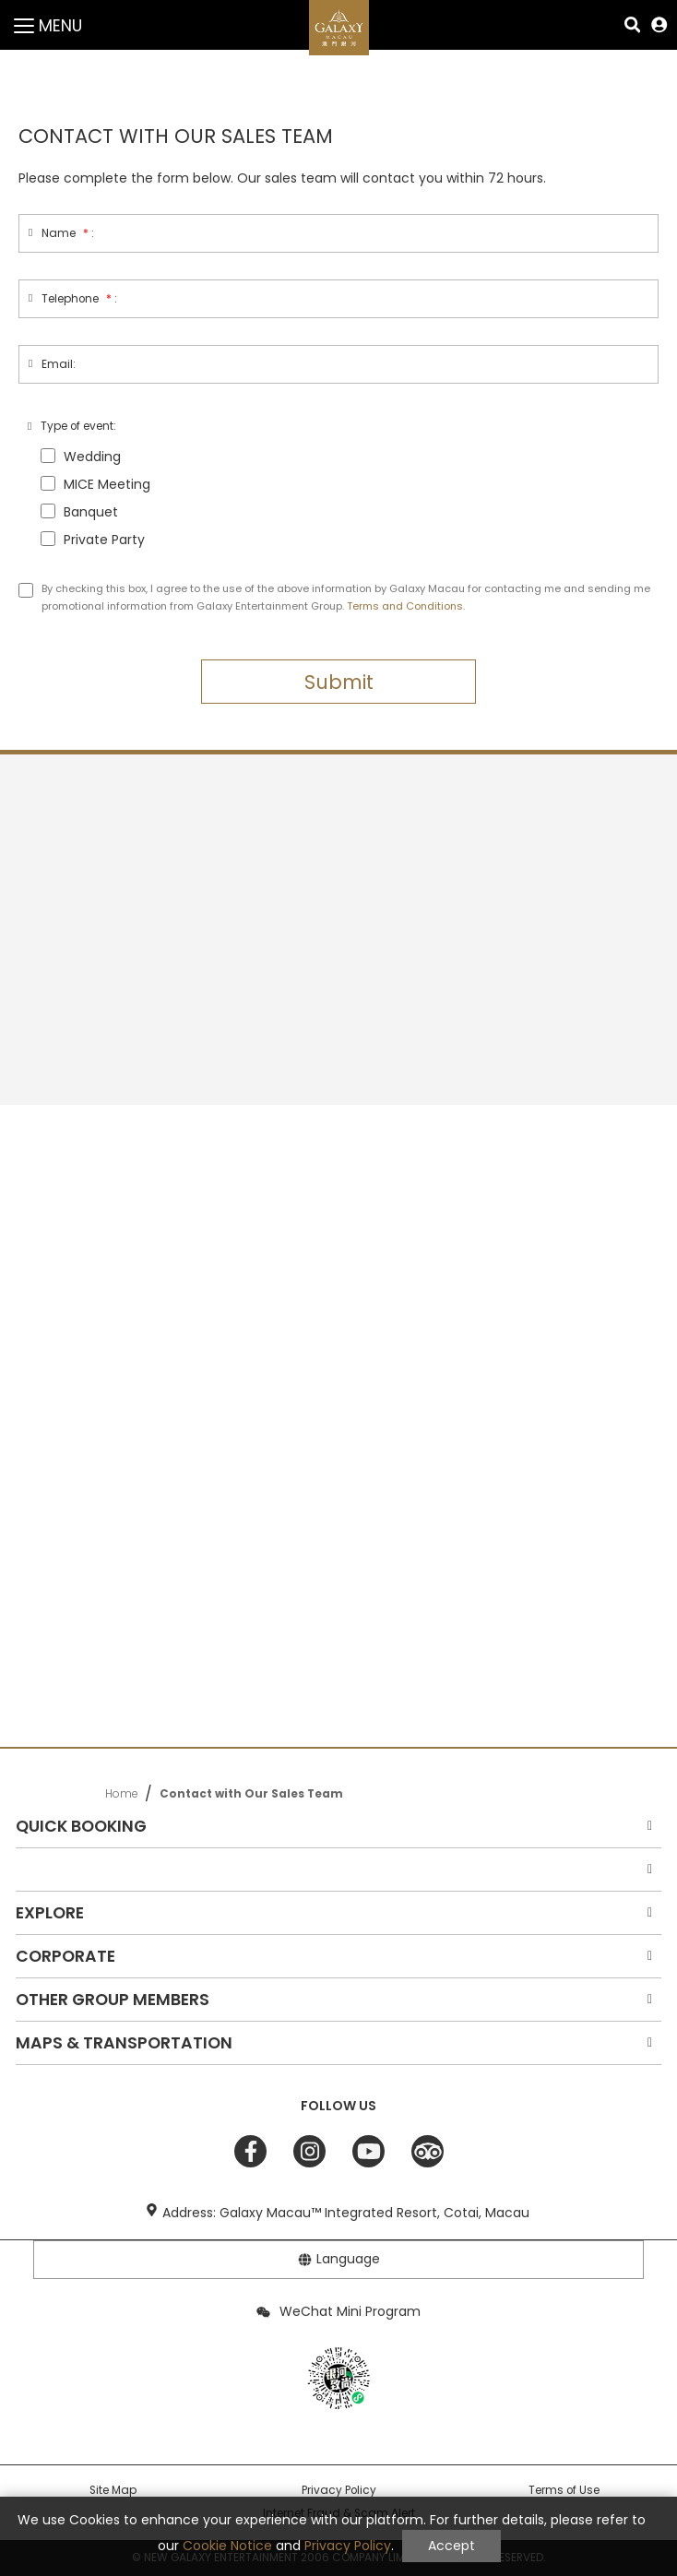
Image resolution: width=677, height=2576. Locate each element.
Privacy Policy (347, 2545)
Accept (451, 2545)
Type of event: (78, 426)
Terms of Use (564, 2490)
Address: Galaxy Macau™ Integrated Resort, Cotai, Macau (345, 2212)
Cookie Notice (227, 2545)
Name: (68, 233)
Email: (59, 364)
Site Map (113, 2490)
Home (121, 1794)
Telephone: (79, 298)
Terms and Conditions (405, 606)
